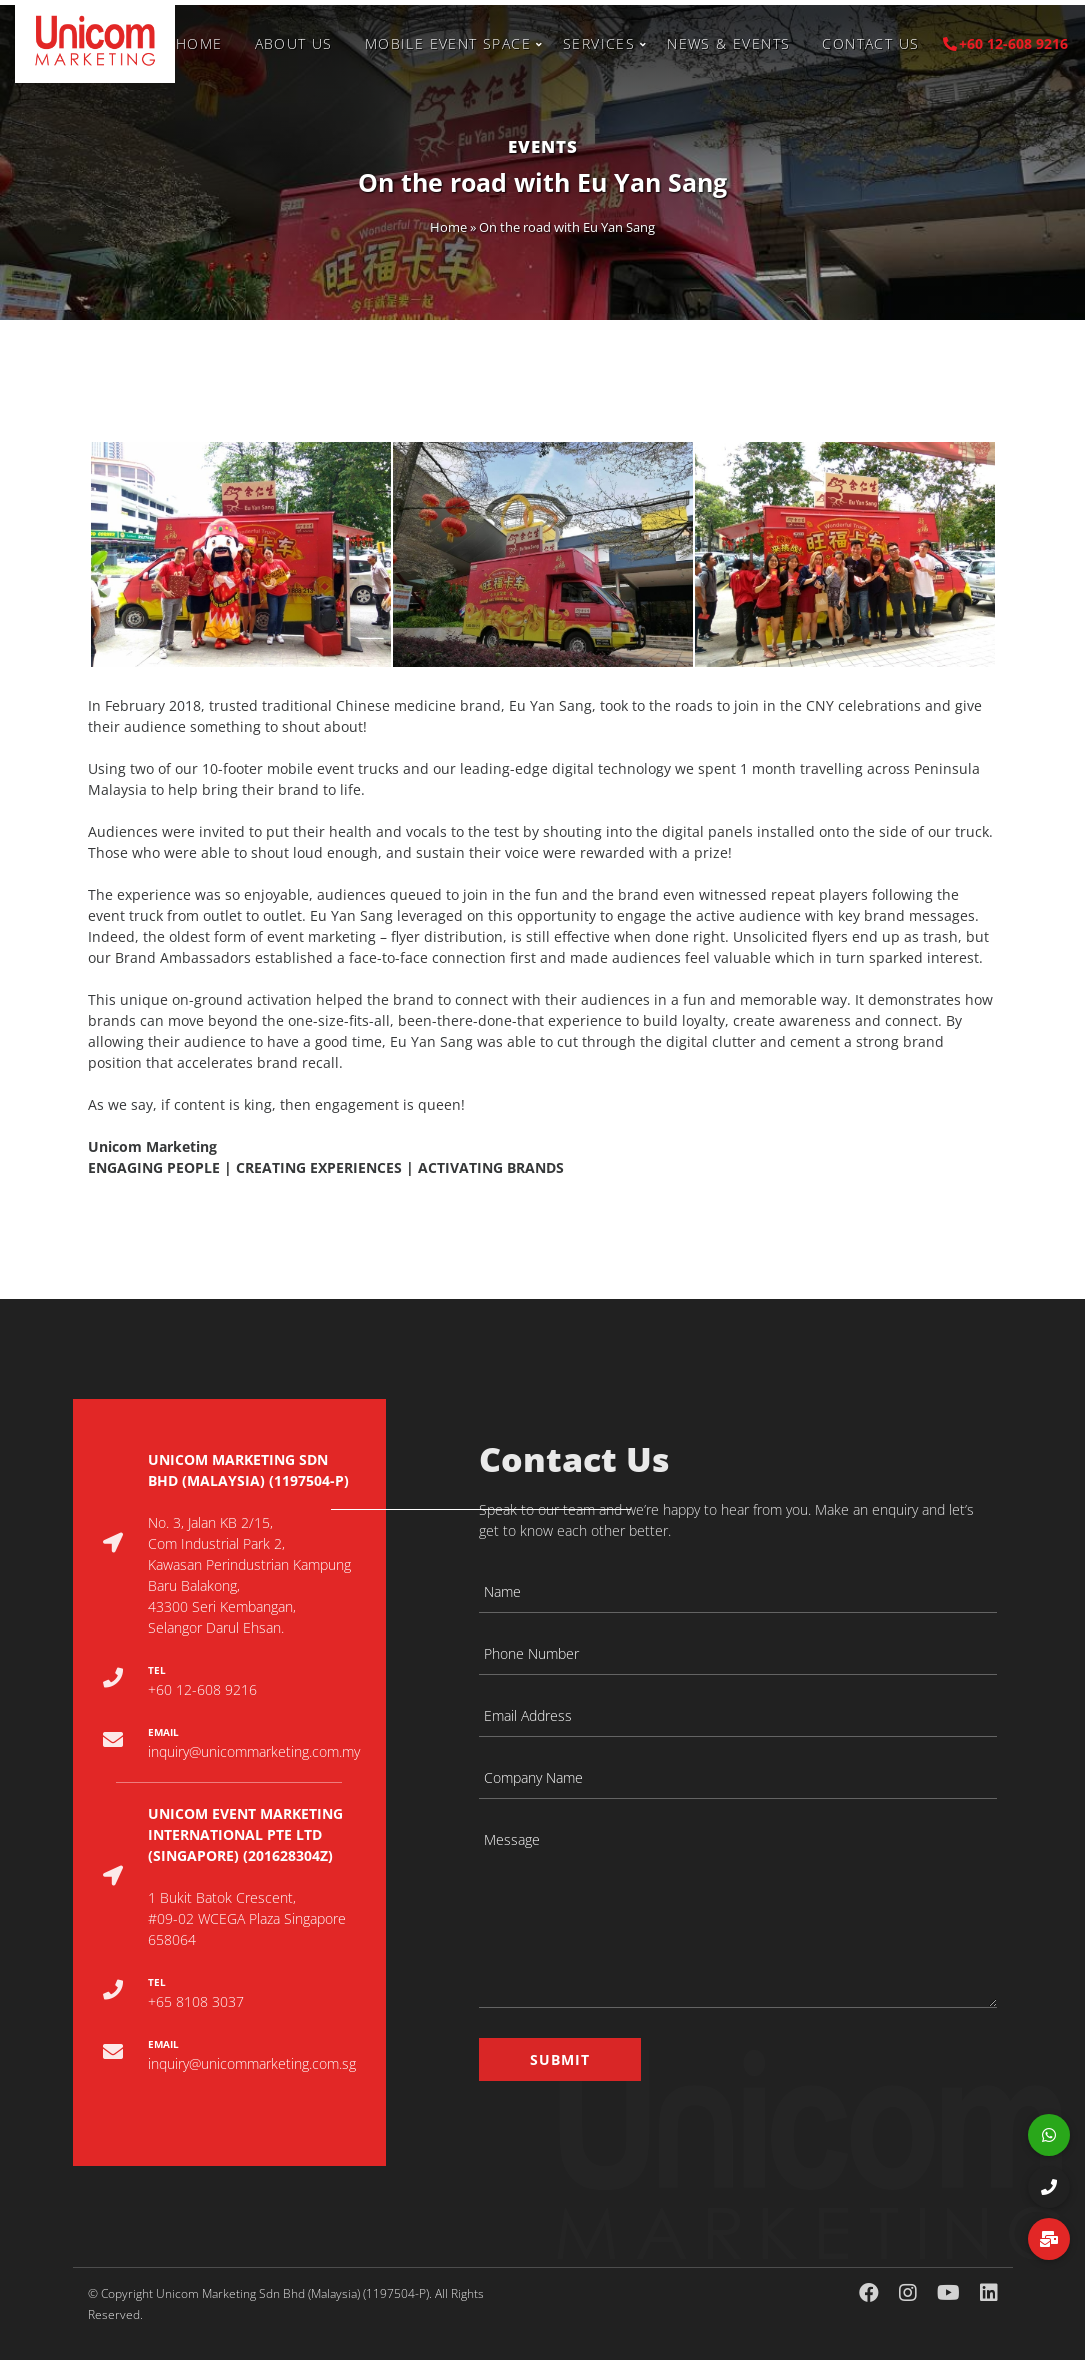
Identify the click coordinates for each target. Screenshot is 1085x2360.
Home (199, 43)
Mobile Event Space (448, 43)
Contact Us (870, 43)
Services (599, 43)
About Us (294, 43)
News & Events (728, 43)
